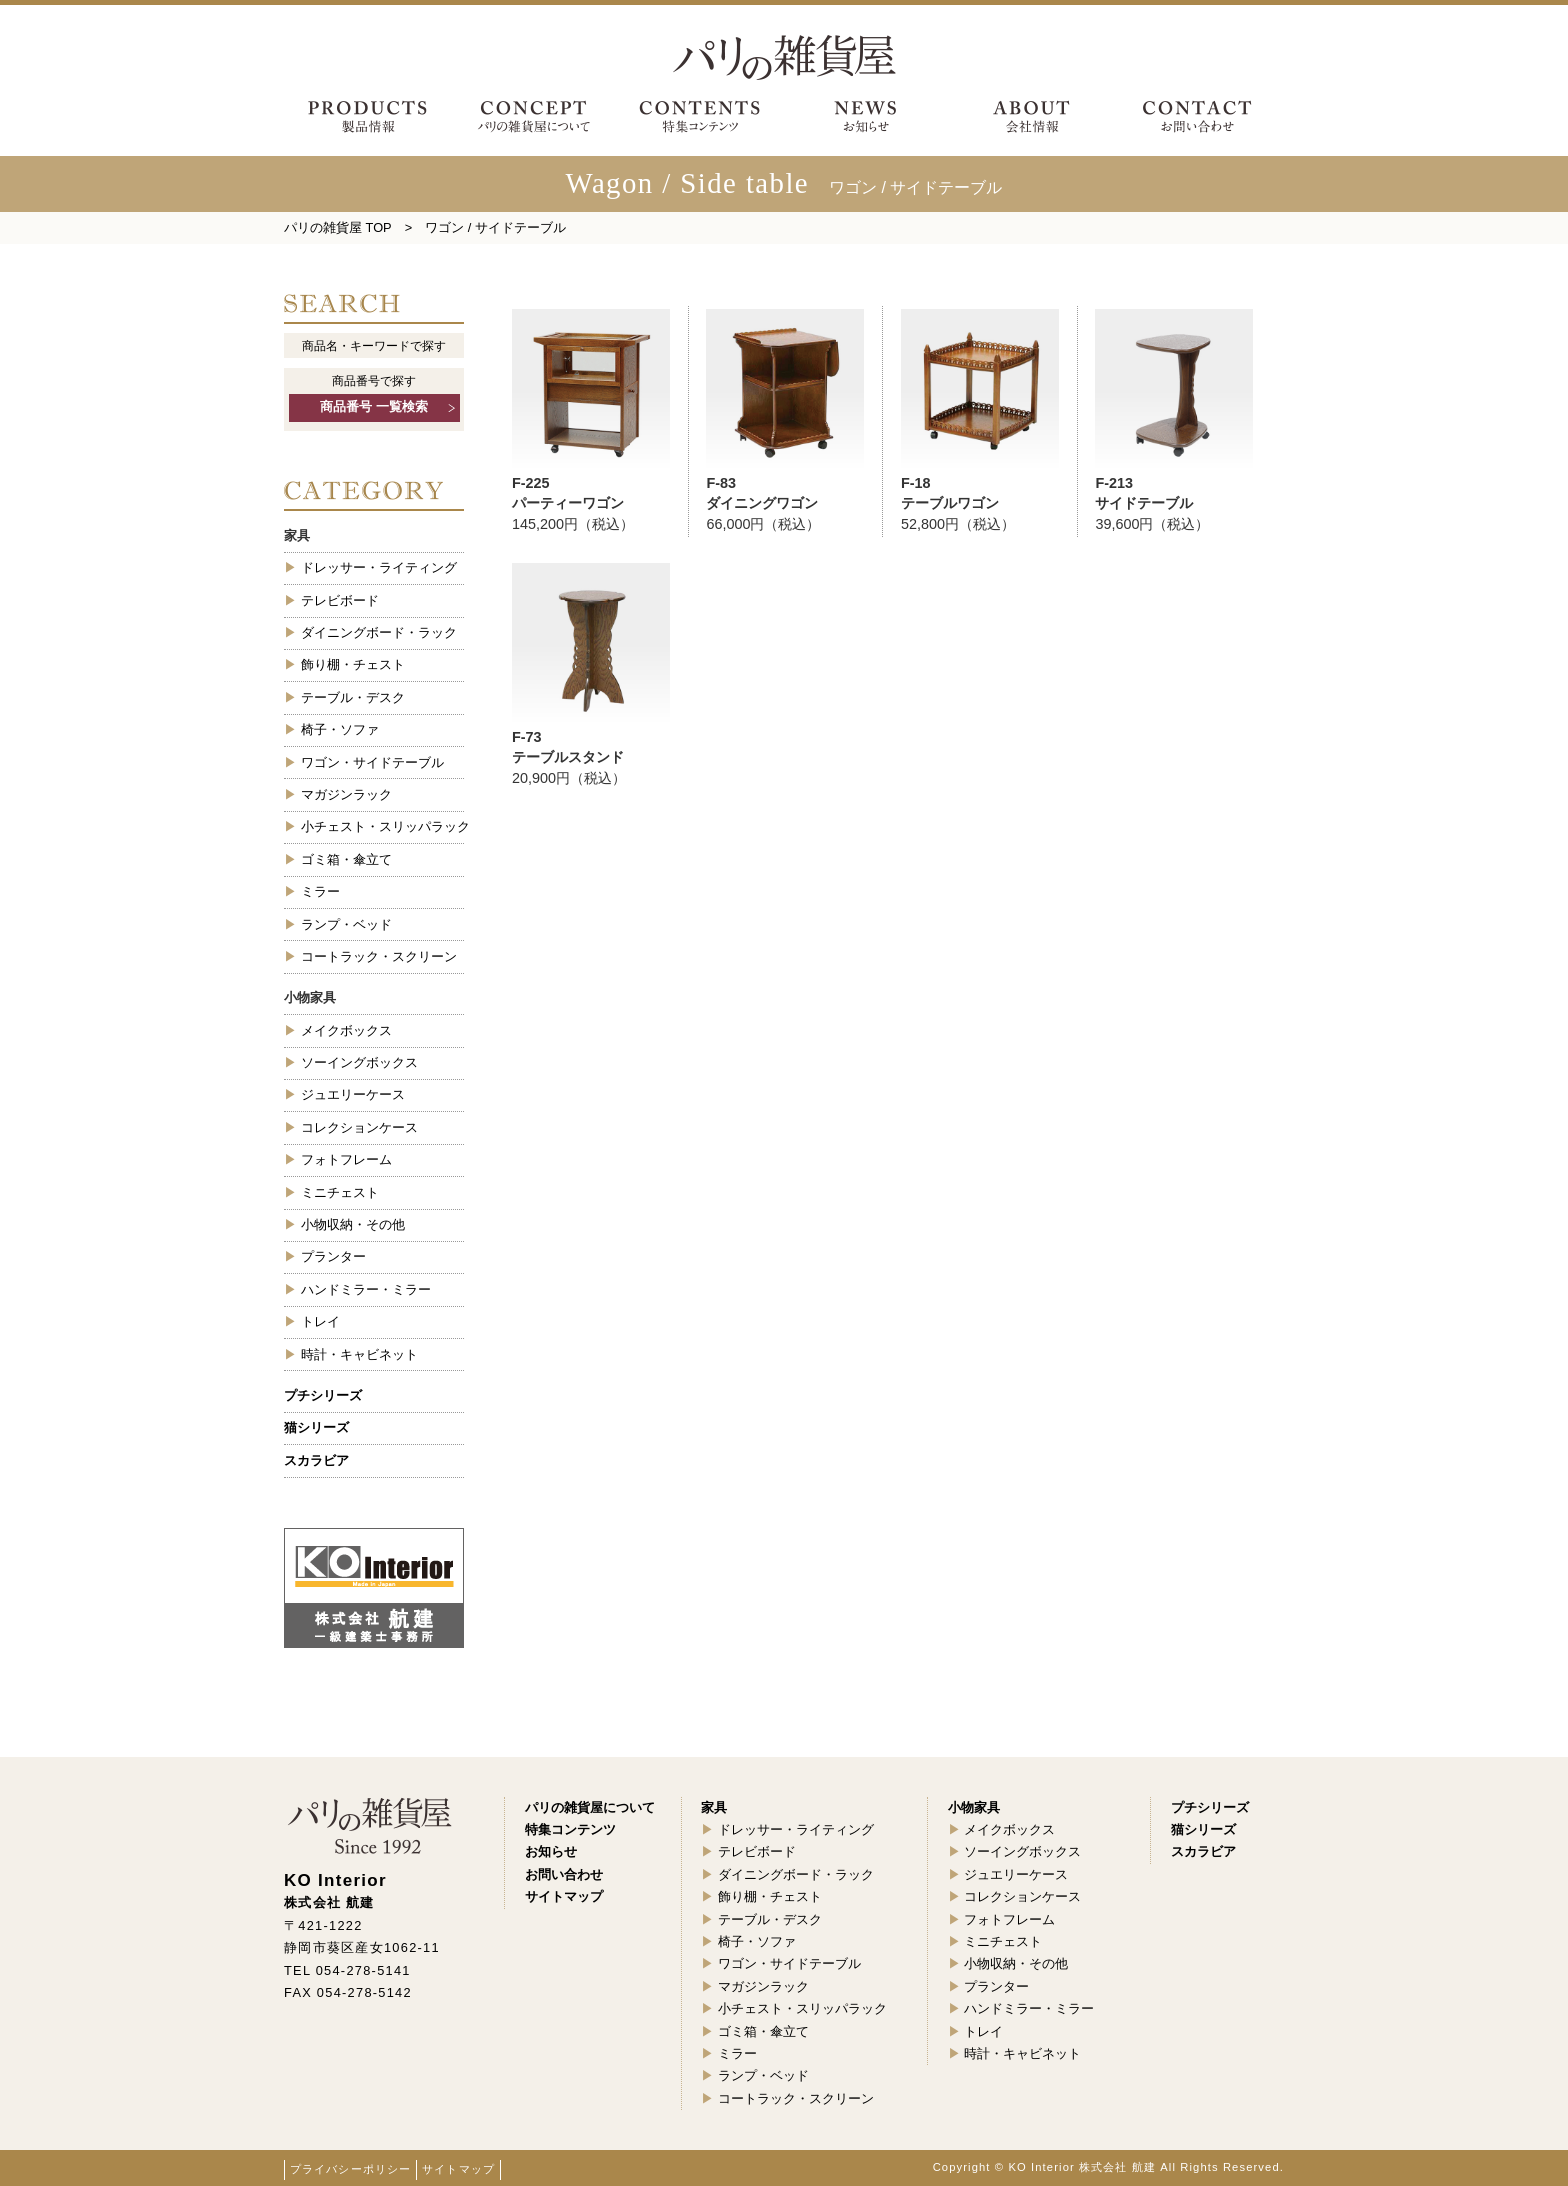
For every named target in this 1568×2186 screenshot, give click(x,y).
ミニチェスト (340, 1192)
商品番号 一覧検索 (374, 407)
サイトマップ (458, 2169)
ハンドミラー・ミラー (366, 1289)
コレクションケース (359, 1127)
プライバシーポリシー (350, 2169)
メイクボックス (346, 1030)
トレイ (320, 1321)
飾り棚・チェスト (353, 664)
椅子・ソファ (340, 729)
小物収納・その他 (353, 1224)
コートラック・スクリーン (379, 956)
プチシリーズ (323, 1395)
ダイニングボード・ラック (379, 632)
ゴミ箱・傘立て (346, 859)
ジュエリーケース (353, 1094)
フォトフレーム (346, 1159)
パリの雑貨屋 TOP (338, 227)
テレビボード (340, 600)
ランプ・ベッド (346, 924)
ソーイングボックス (359, 1062)
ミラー (320, 891)
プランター (333, 1256)
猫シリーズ (316, 1427)
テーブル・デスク (353, 697)
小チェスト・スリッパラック (382, 826)
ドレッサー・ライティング (379, 567)
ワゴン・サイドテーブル (372, 762)
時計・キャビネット (359, 1354)
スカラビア (316, 1460)
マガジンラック (346, 794)
